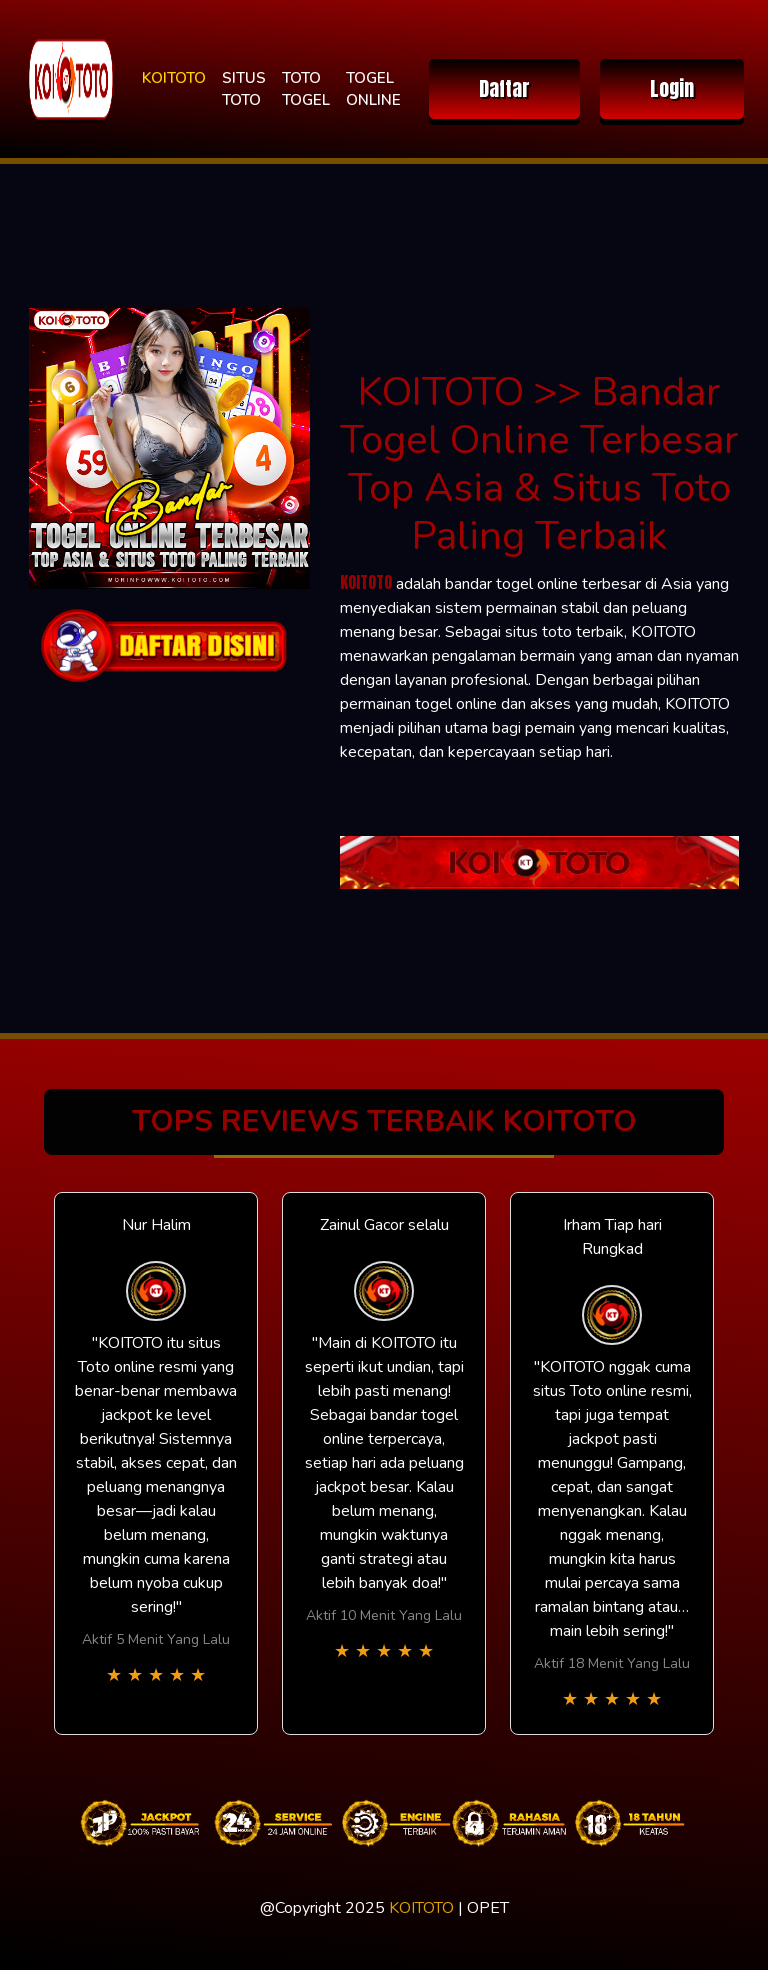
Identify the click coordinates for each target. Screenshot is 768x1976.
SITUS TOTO (244, 89)
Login (672, 88)
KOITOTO (174, 78)
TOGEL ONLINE (373, 89)
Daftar (504, 88)
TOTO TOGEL (306, 89)
